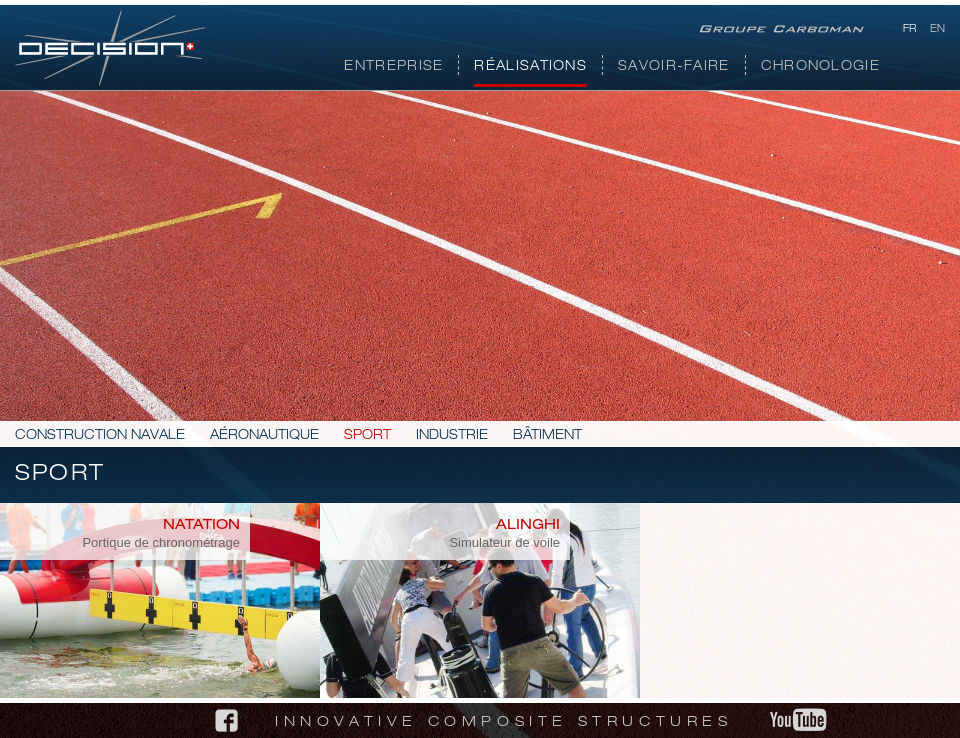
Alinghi (528, 526)
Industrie (452, 436)
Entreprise (393, 67)
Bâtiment (547, 436)
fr (909, 30)
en (937, 30)
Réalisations (530, 67)
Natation (201, 526)
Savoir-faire (674, 67)
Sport (367, 436)
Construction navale (100, 436)
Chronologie (820, 67)
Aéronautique (264, 436)
